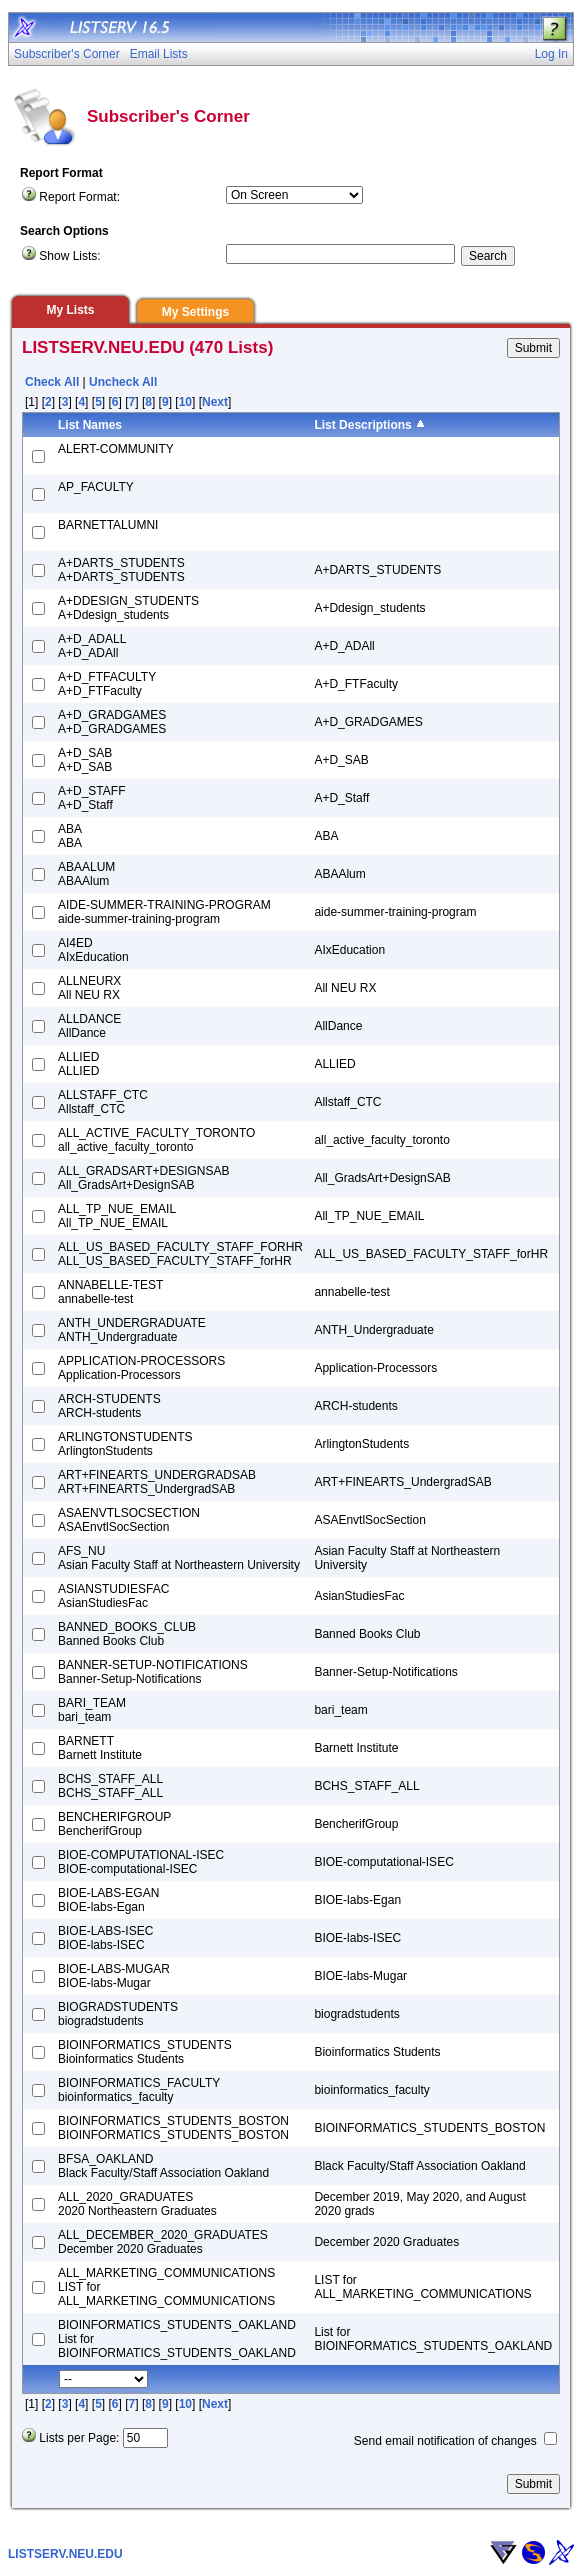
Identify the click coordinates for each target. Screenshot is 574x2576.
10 (185, 402)
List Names (90, 425)
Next (215, 402)
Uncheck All (123, 382)
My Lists (70, 310)
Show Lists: (69, 256)
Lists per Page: (79, 2438)
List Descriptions (362, 425)
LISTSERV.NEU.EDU (65, 2554)
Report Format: (79, 197)
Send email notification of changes (445, 2441)
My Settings (195, 312)
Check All (52, 382)
